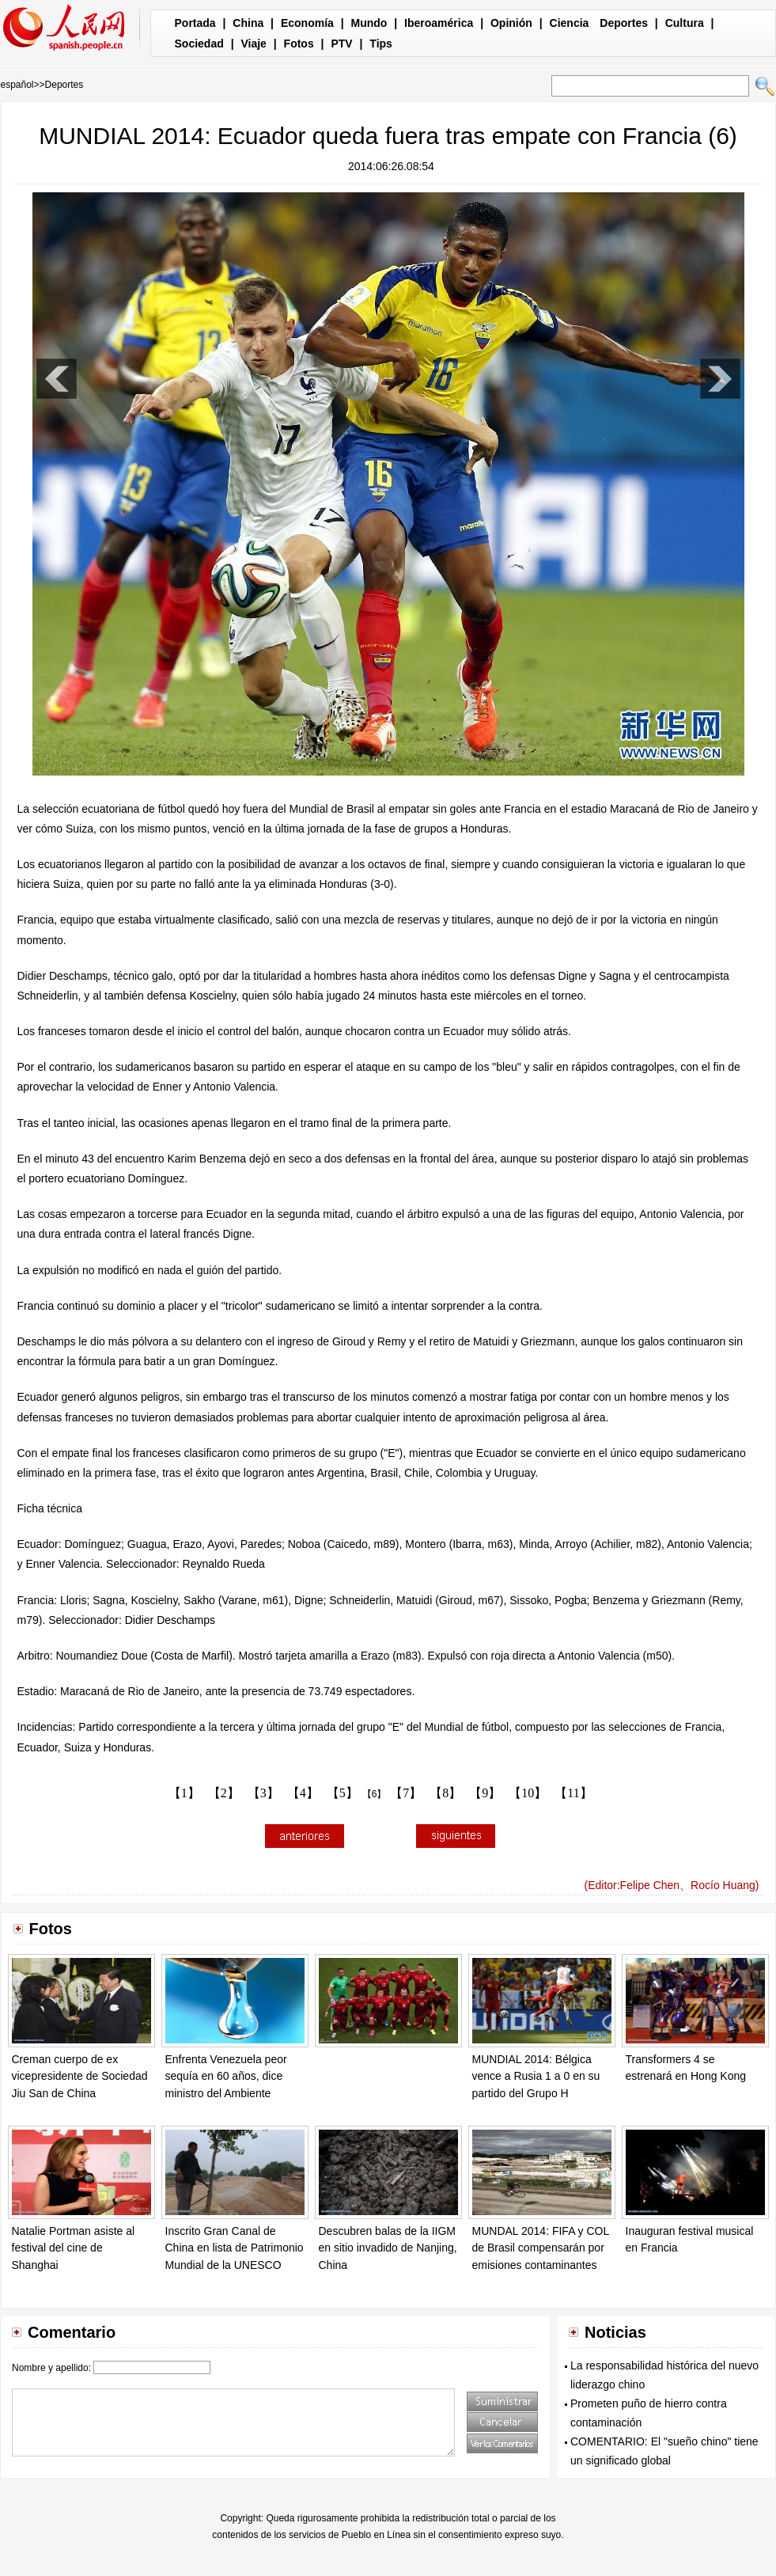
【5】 (342, 1793)
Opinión (511, 23)
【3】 (263, 1793)
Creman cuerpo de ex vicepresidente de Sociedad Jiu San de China (80, 2076)
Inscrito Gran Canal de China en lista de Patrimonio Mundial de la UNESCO (234, 2248)
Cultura (684, 23)
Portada (195, 23)
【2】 (224, 1793)
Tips (380, 43)
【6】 (374, 1794)
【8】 (445, 1793)
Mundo (369, 23)
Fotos (299, 43)
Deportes (624, 23)
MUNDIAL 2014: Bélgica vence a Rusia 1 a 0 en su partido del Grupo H (536, 2076)
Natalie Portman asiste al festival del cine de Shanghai (73, 2248)
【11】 (573, 1793)
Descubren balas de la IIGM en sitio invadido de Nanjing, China (388, 2248)
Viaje (253, 43)
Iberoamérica (438, 23)
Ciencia (569, 23)
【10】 (528, 1793)
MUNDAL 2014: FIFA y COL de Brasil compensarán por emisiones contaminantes (540, 2248)
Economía (307, 23)
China (248, 23)
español (17, 84)
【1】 (184, 1793)
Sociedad (199, 43)
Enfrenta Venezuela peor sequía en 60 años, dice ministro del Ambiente (226, 2076)
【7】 (406, 1793)
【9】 (485, 1793)
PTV (341, 43)
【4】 (303, 1793)
